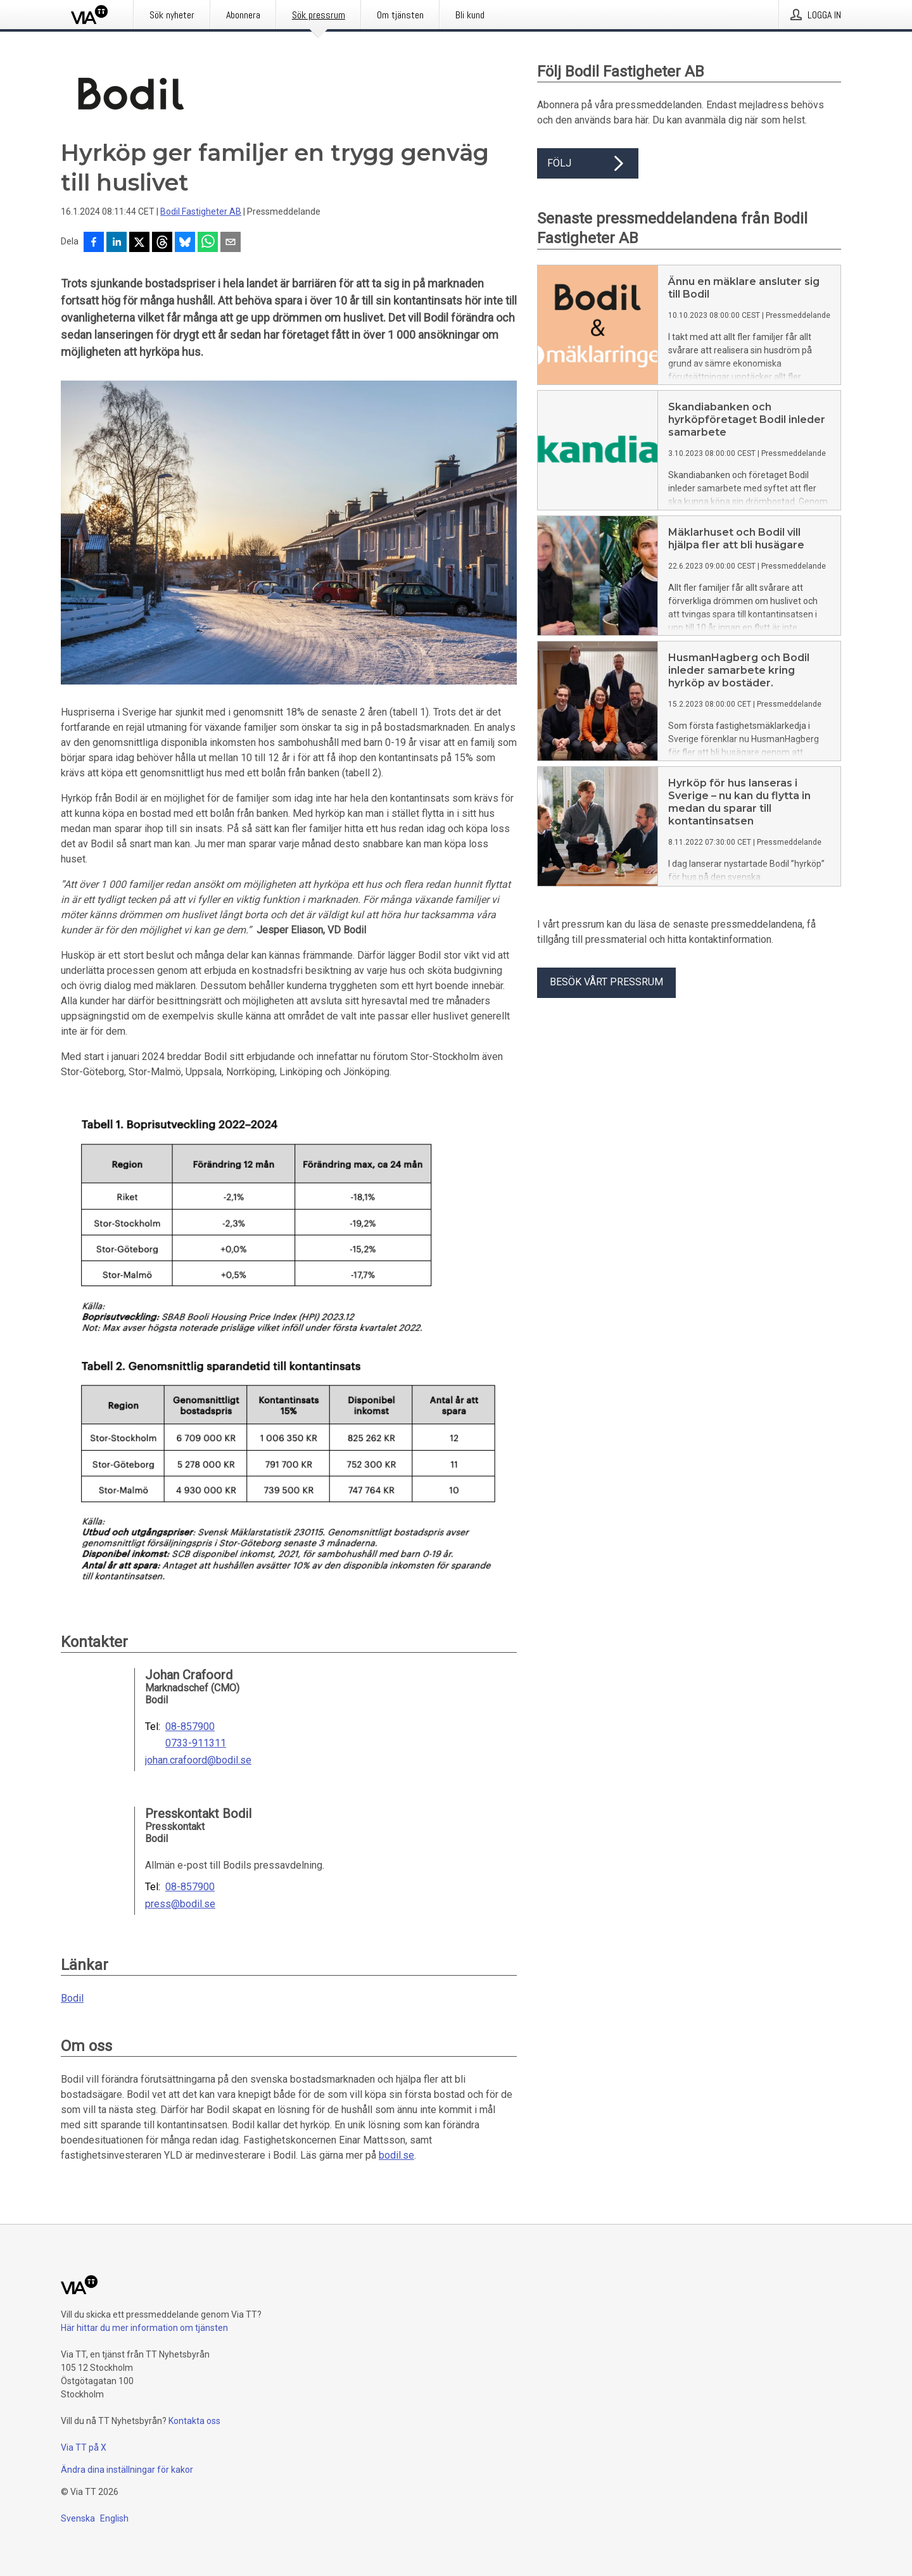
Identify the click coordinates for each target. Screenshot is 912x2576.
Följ (587, 163)
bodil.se (396, 2155)
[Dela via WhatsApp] (208, 243)
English (114, 2518)
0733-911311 (195, 1743)
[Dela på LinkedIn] (116, 243)
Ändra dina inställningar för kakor (127, 2470)
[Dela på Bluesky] (185, 243)
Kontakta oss (194, 2421)
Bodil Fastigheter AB (200, 211)
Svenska (78, 2518)
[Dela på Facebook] (94, 243)
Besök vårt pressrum (606, 982)
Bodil (72, 1998)
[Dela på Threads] (162, 243)
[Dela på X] (139, 243)
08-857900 (190, 1727)
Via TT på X (83, 2447)
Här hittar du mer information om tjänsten (144, 2328)
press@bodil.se (180, 1904)
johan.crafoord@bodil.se (198, 1760)
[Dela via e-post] (230, 243)
